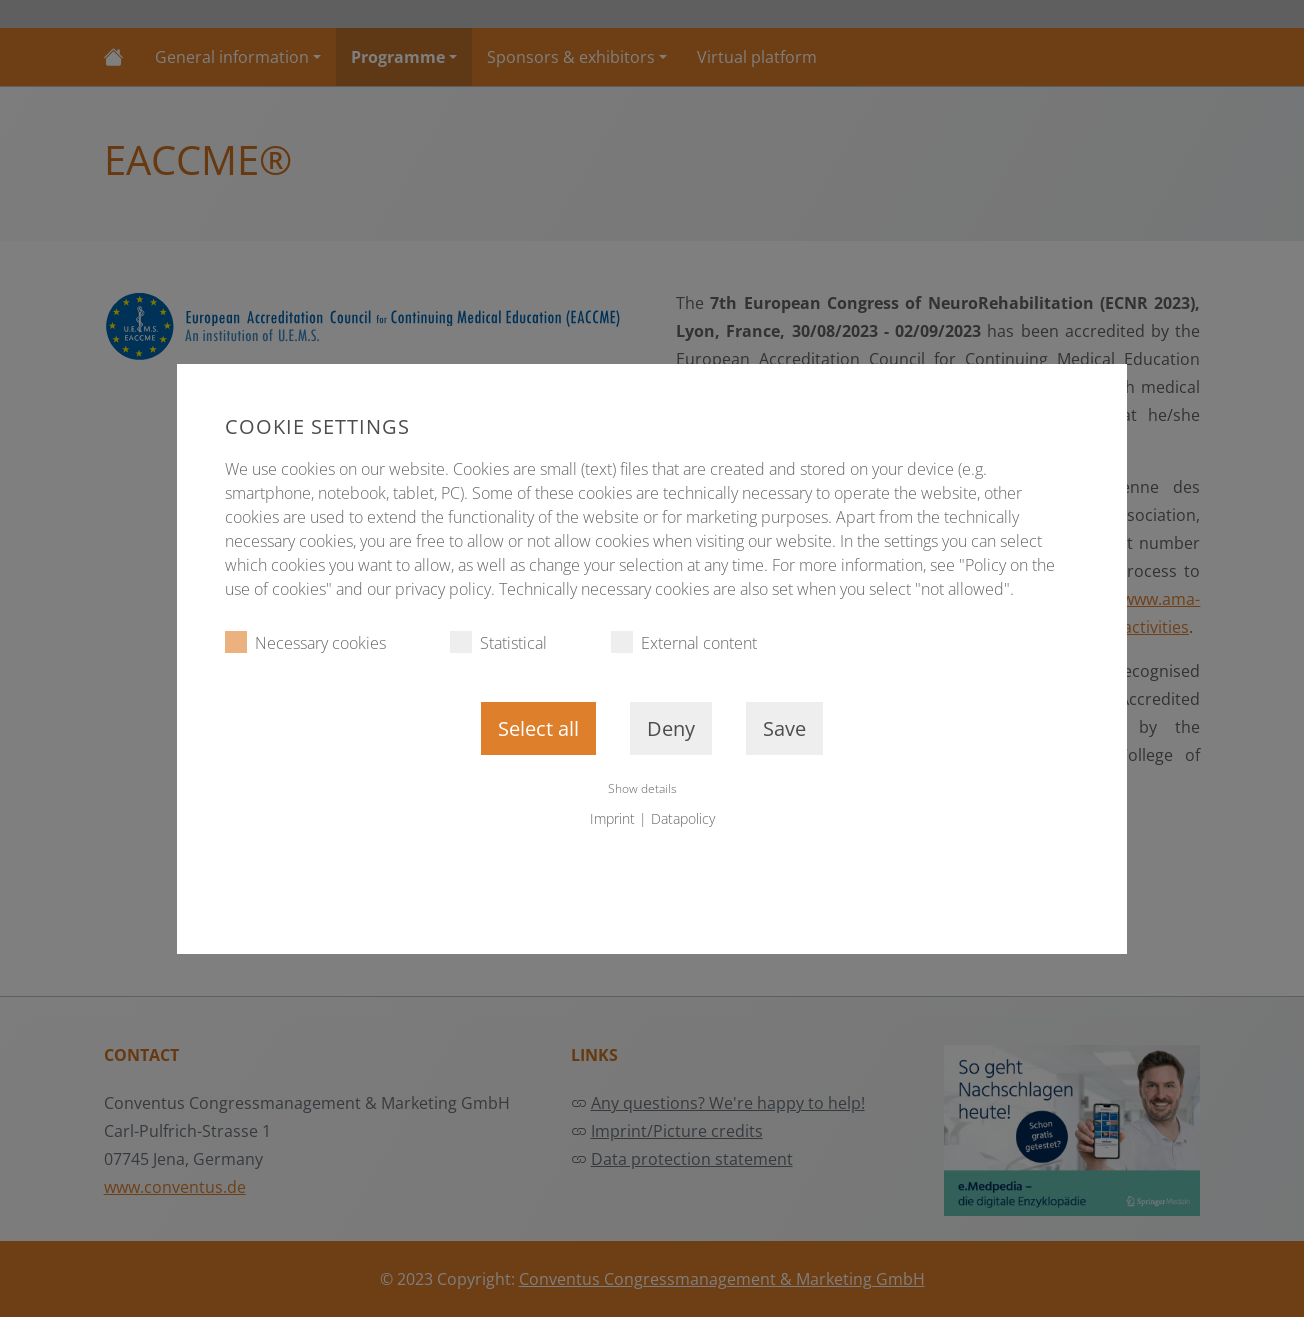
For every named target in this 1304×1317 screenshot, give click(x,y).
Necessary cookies (305, 642)
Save (784, 728)
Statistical (498, 642)
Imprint (612, 818)
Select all (538, 728)
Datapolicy (683, 818)
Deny (671, 728)
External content (684, 642)
